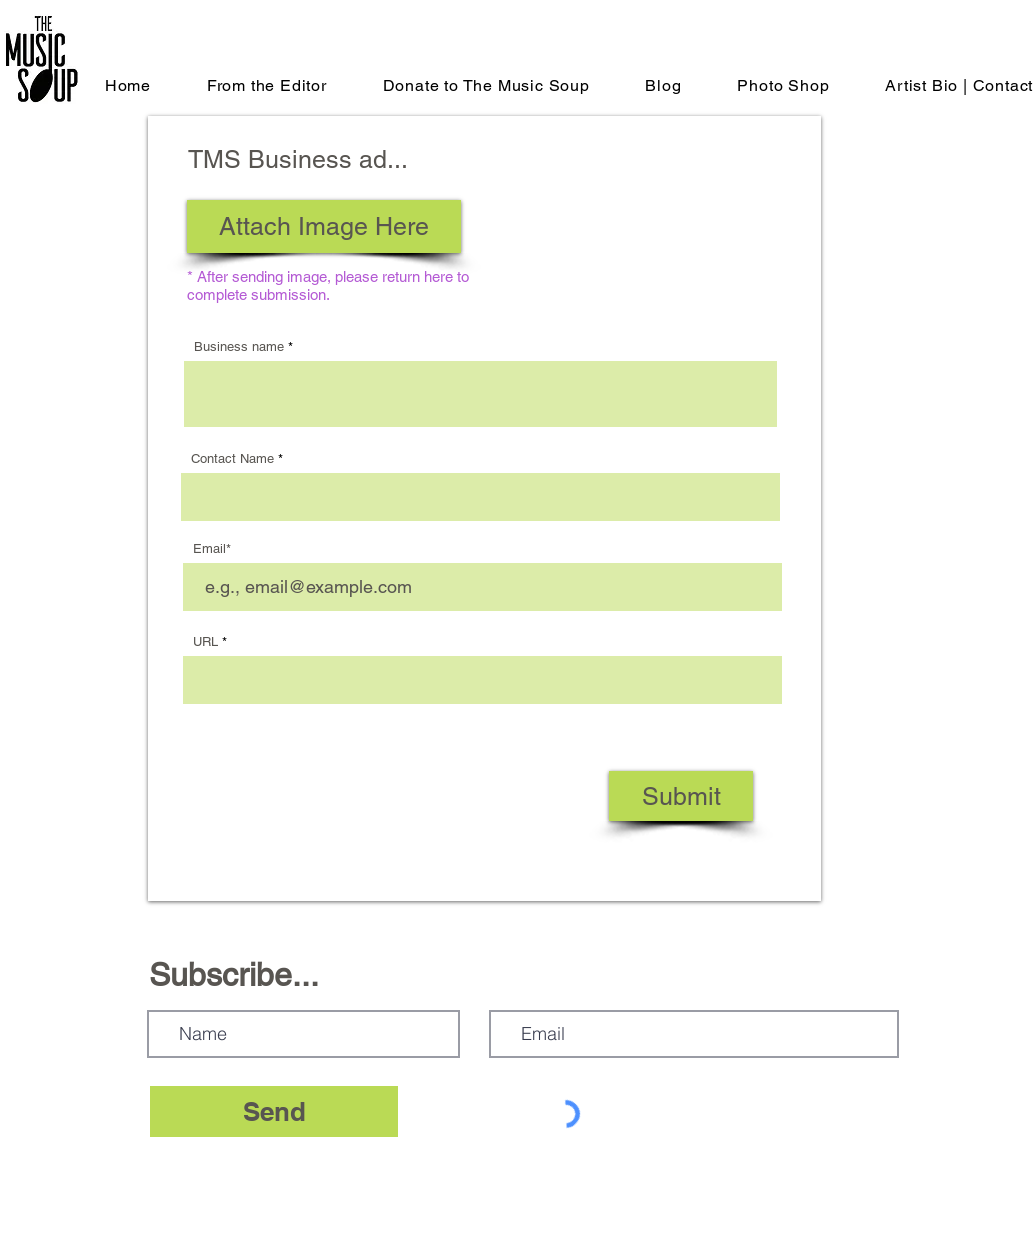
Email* (212, 548)
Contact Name (232, 458)
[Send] (274, 1111)
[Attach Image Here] (324, 226)
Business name (239, 346)
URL (205, 641)
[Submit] (681, 796)
